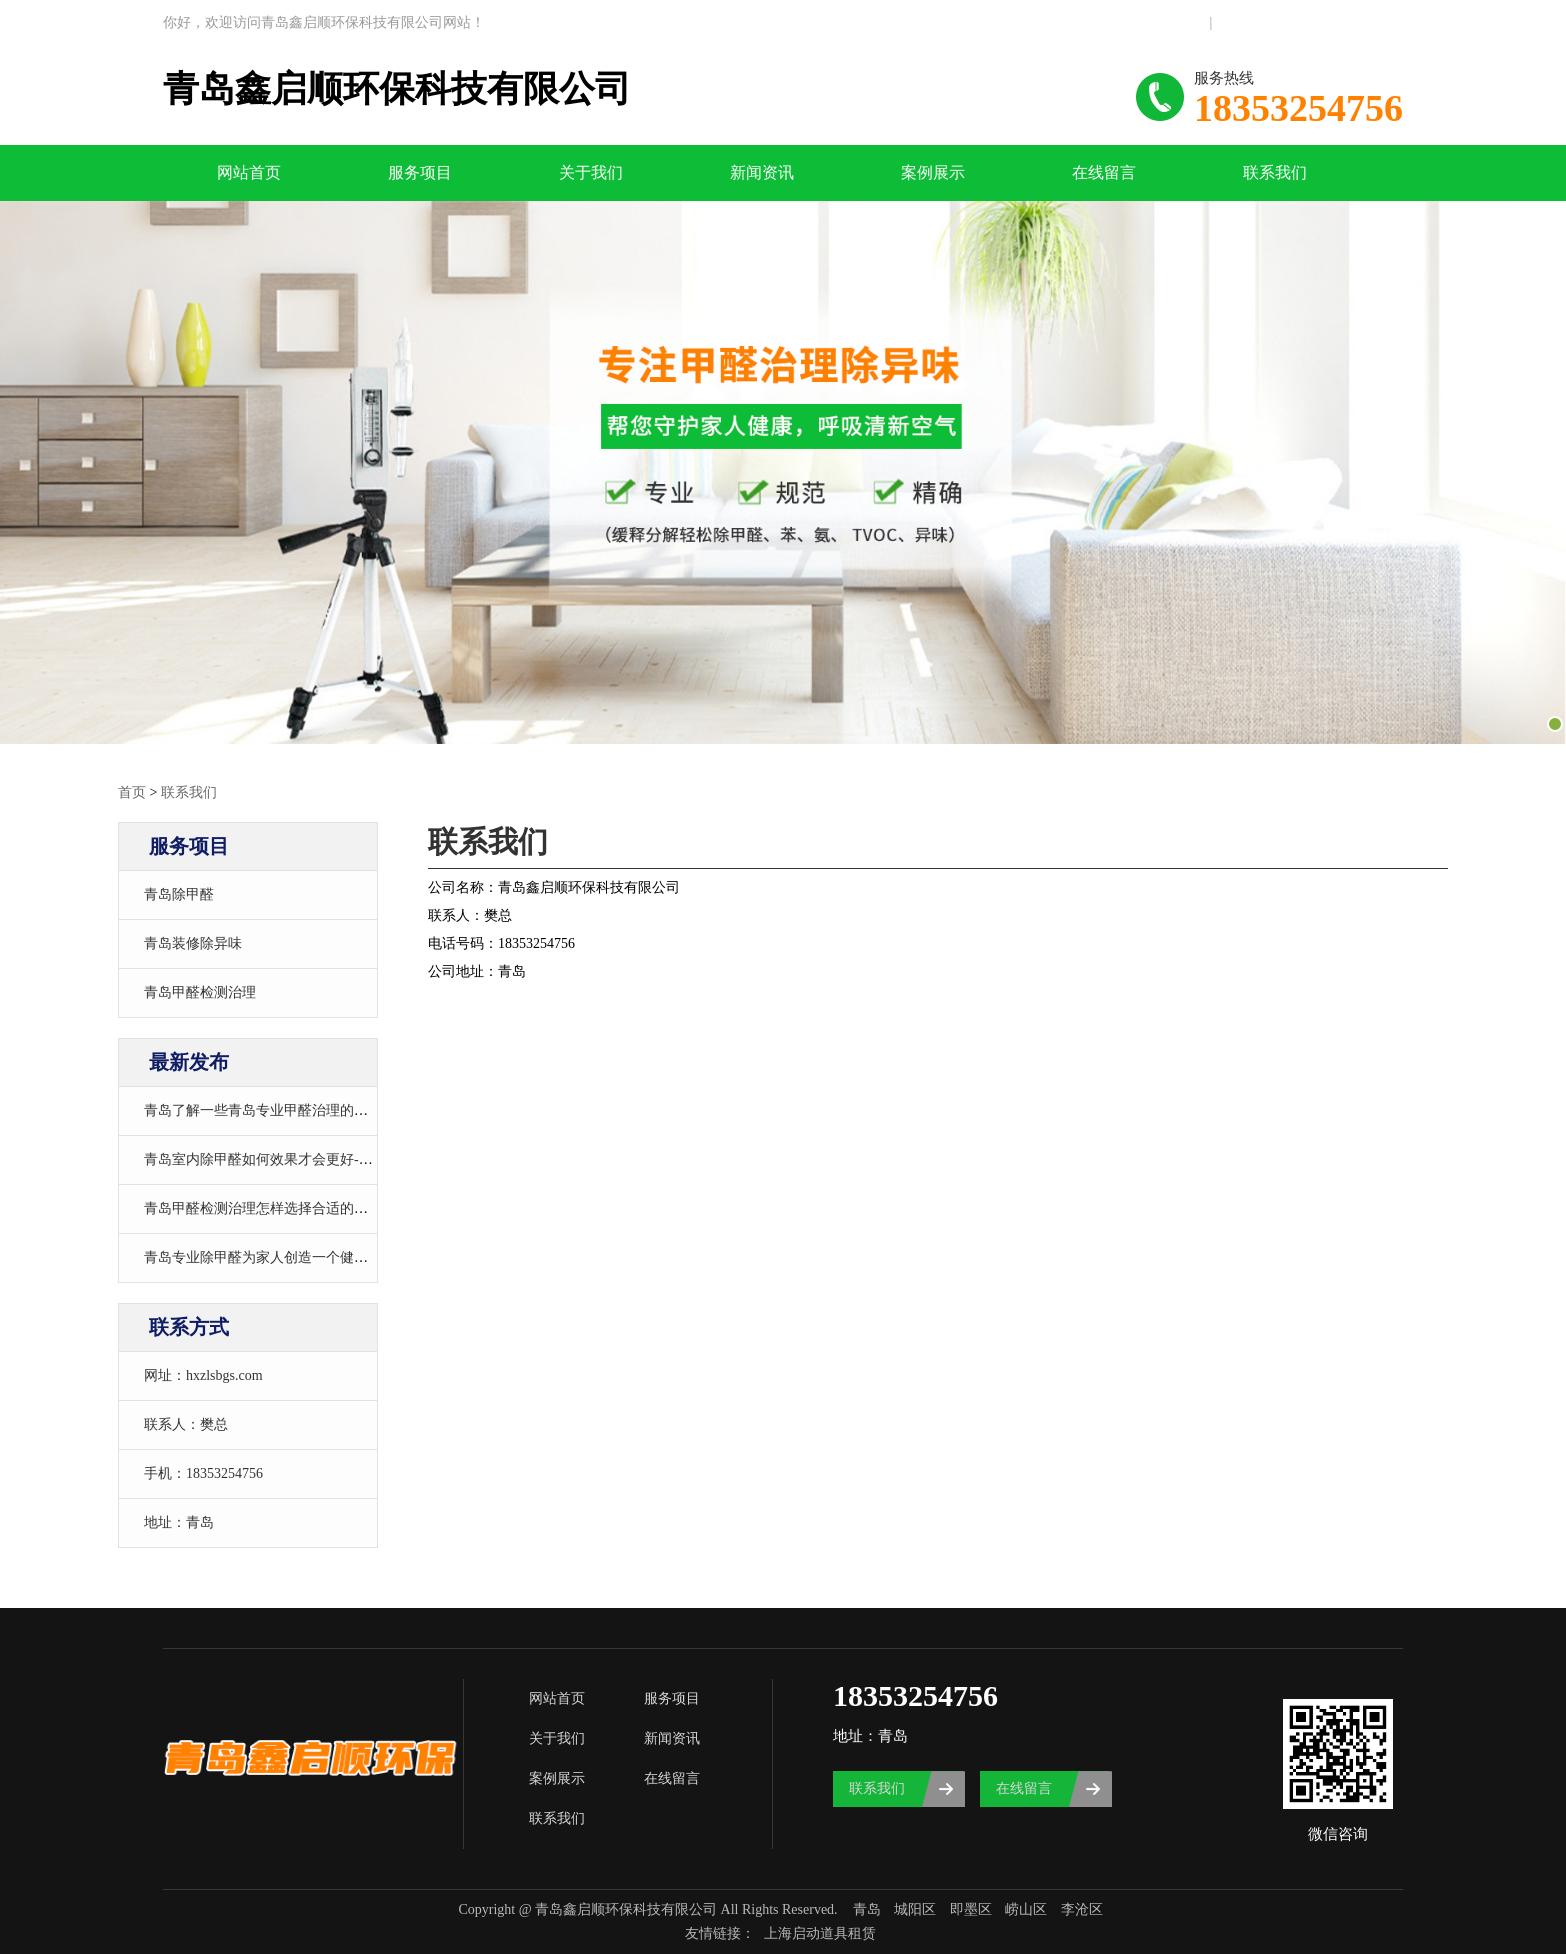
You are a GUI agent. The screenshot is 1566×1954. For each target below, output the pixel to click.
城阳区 (915, 1909)
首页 (132, 792)
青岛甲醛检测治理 (200, 992)
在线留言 (1104, 172)
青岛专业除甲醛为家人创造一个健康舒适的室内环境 (305, 1257)
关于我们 (591, 172)
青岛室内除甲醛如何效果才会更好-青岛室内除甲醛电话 (314, 1159)
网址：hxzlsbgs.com (203, 1375)
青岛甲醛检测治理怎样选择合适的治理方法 (277, 1208)
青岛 (867, 1909)
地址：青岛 (179, 1522)
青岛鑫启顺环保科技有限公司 (397, 89)
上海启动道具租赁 (820, 1933)
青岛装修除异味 (193, 943)
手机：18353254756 (203, 1473)
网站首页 (249, 172)
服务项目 (420, 172)
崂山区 (1026, 1909)
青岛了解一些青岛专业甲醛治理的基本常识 (277, 1110)
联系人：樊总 (186, 1424)
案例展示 (933, 172)
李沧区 (1082, 1909)
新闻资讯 (762, 172)
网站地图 (1178, 22)
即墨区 (971, 1909)
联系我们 (1243, 22)
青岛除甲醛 (179, 894)
